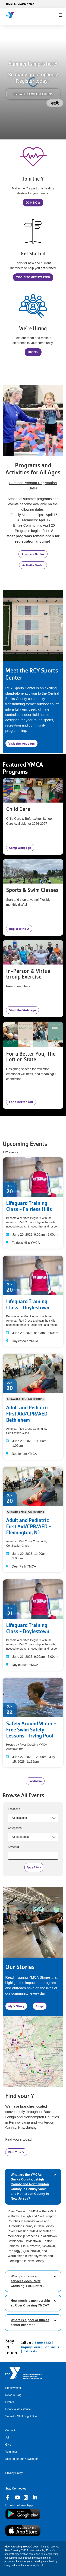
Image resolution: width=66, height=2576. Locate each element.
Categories (14, 1827)
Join (7, 2437)
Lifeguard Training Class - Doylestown (27, 1304)
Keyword (13, 1846)
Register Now (19, 928)
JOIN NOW (33, 202)
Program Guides (33, 554)
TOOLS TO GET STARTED (33, 277)
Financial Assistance (18, 2409)
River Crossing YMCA (20, 3)
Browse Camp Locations (33, 94)
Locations (14, 1808)
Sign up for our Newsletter (21, 2458)
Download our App (19, 2505)
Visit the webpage (21, 743)
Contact (10, 2430)
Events (9, 2402)
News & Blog (13, 2394)
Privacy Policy (14, 2472)
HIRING (33, 352)
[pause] (57, 103)
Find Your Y (16, 2152)
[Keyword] (33, 1856)
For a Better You (21, 1102)
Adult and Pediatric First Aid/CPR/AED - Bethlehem (28, 1413)
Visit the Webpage (22, 1010)
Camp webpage (20, 848)
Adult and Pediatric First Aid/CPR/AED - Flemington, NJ (28, 1526)
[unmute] (53, 103)
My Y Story (16, 2006)
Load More (35, 1781)
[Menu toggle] (60, 15)
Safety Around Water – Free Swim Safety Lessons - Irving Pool (31, 1729)
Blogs (40, 2006)
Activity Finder (33, 565)
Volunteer (11, 2451)
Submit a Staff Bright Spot (21, 2416)
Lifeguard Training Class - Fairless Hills (29, 1206)
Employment (13, 2387)
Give (8, 2444)
